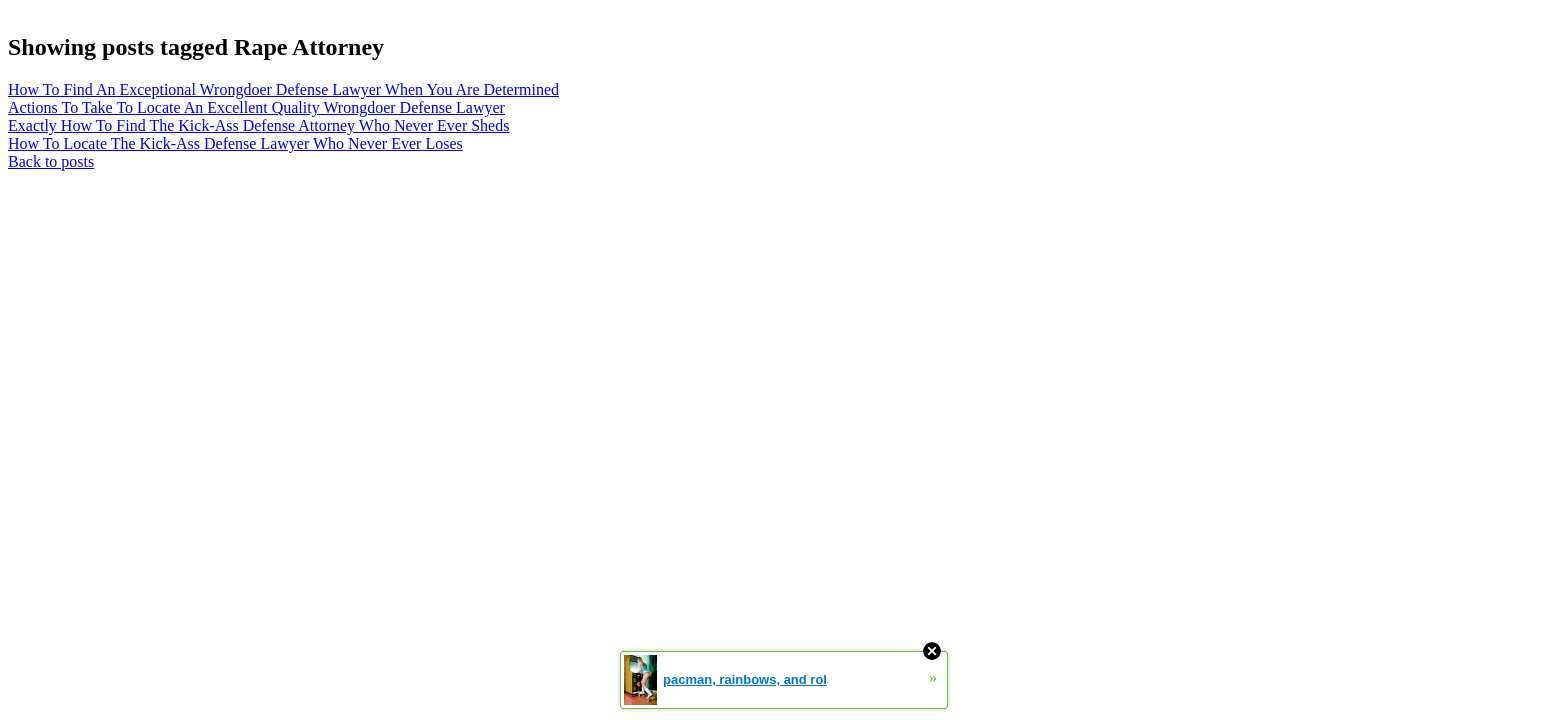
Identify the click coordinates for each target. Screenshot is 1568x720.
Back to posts (51, 161)
